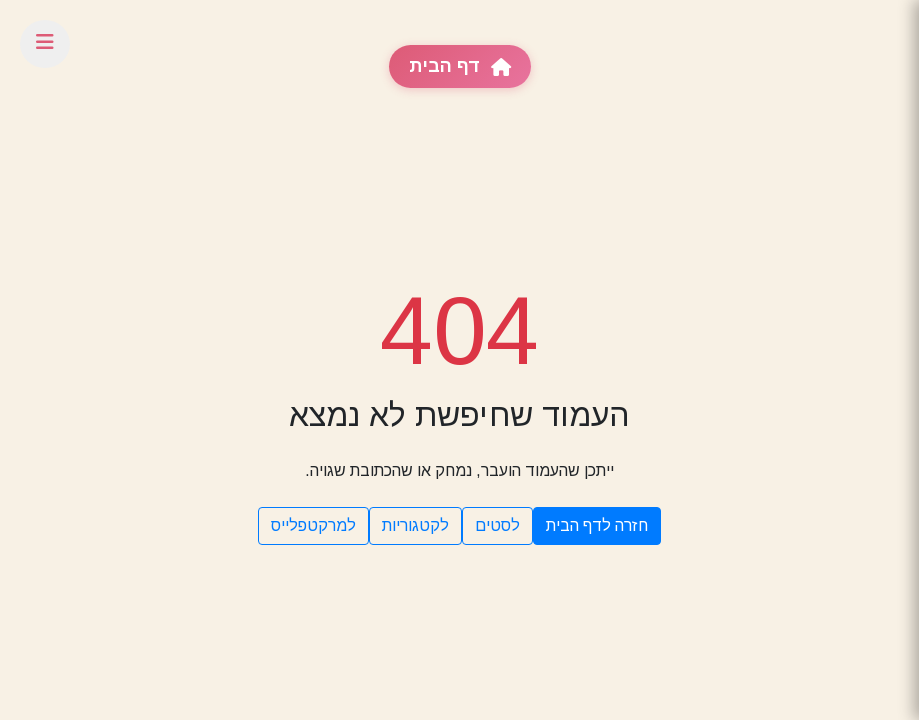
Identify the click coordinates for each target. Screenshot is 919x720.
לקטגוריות (415, 525)
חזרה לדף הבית (597, 525)
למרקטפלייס (313, 525)
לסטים (497, 525)
